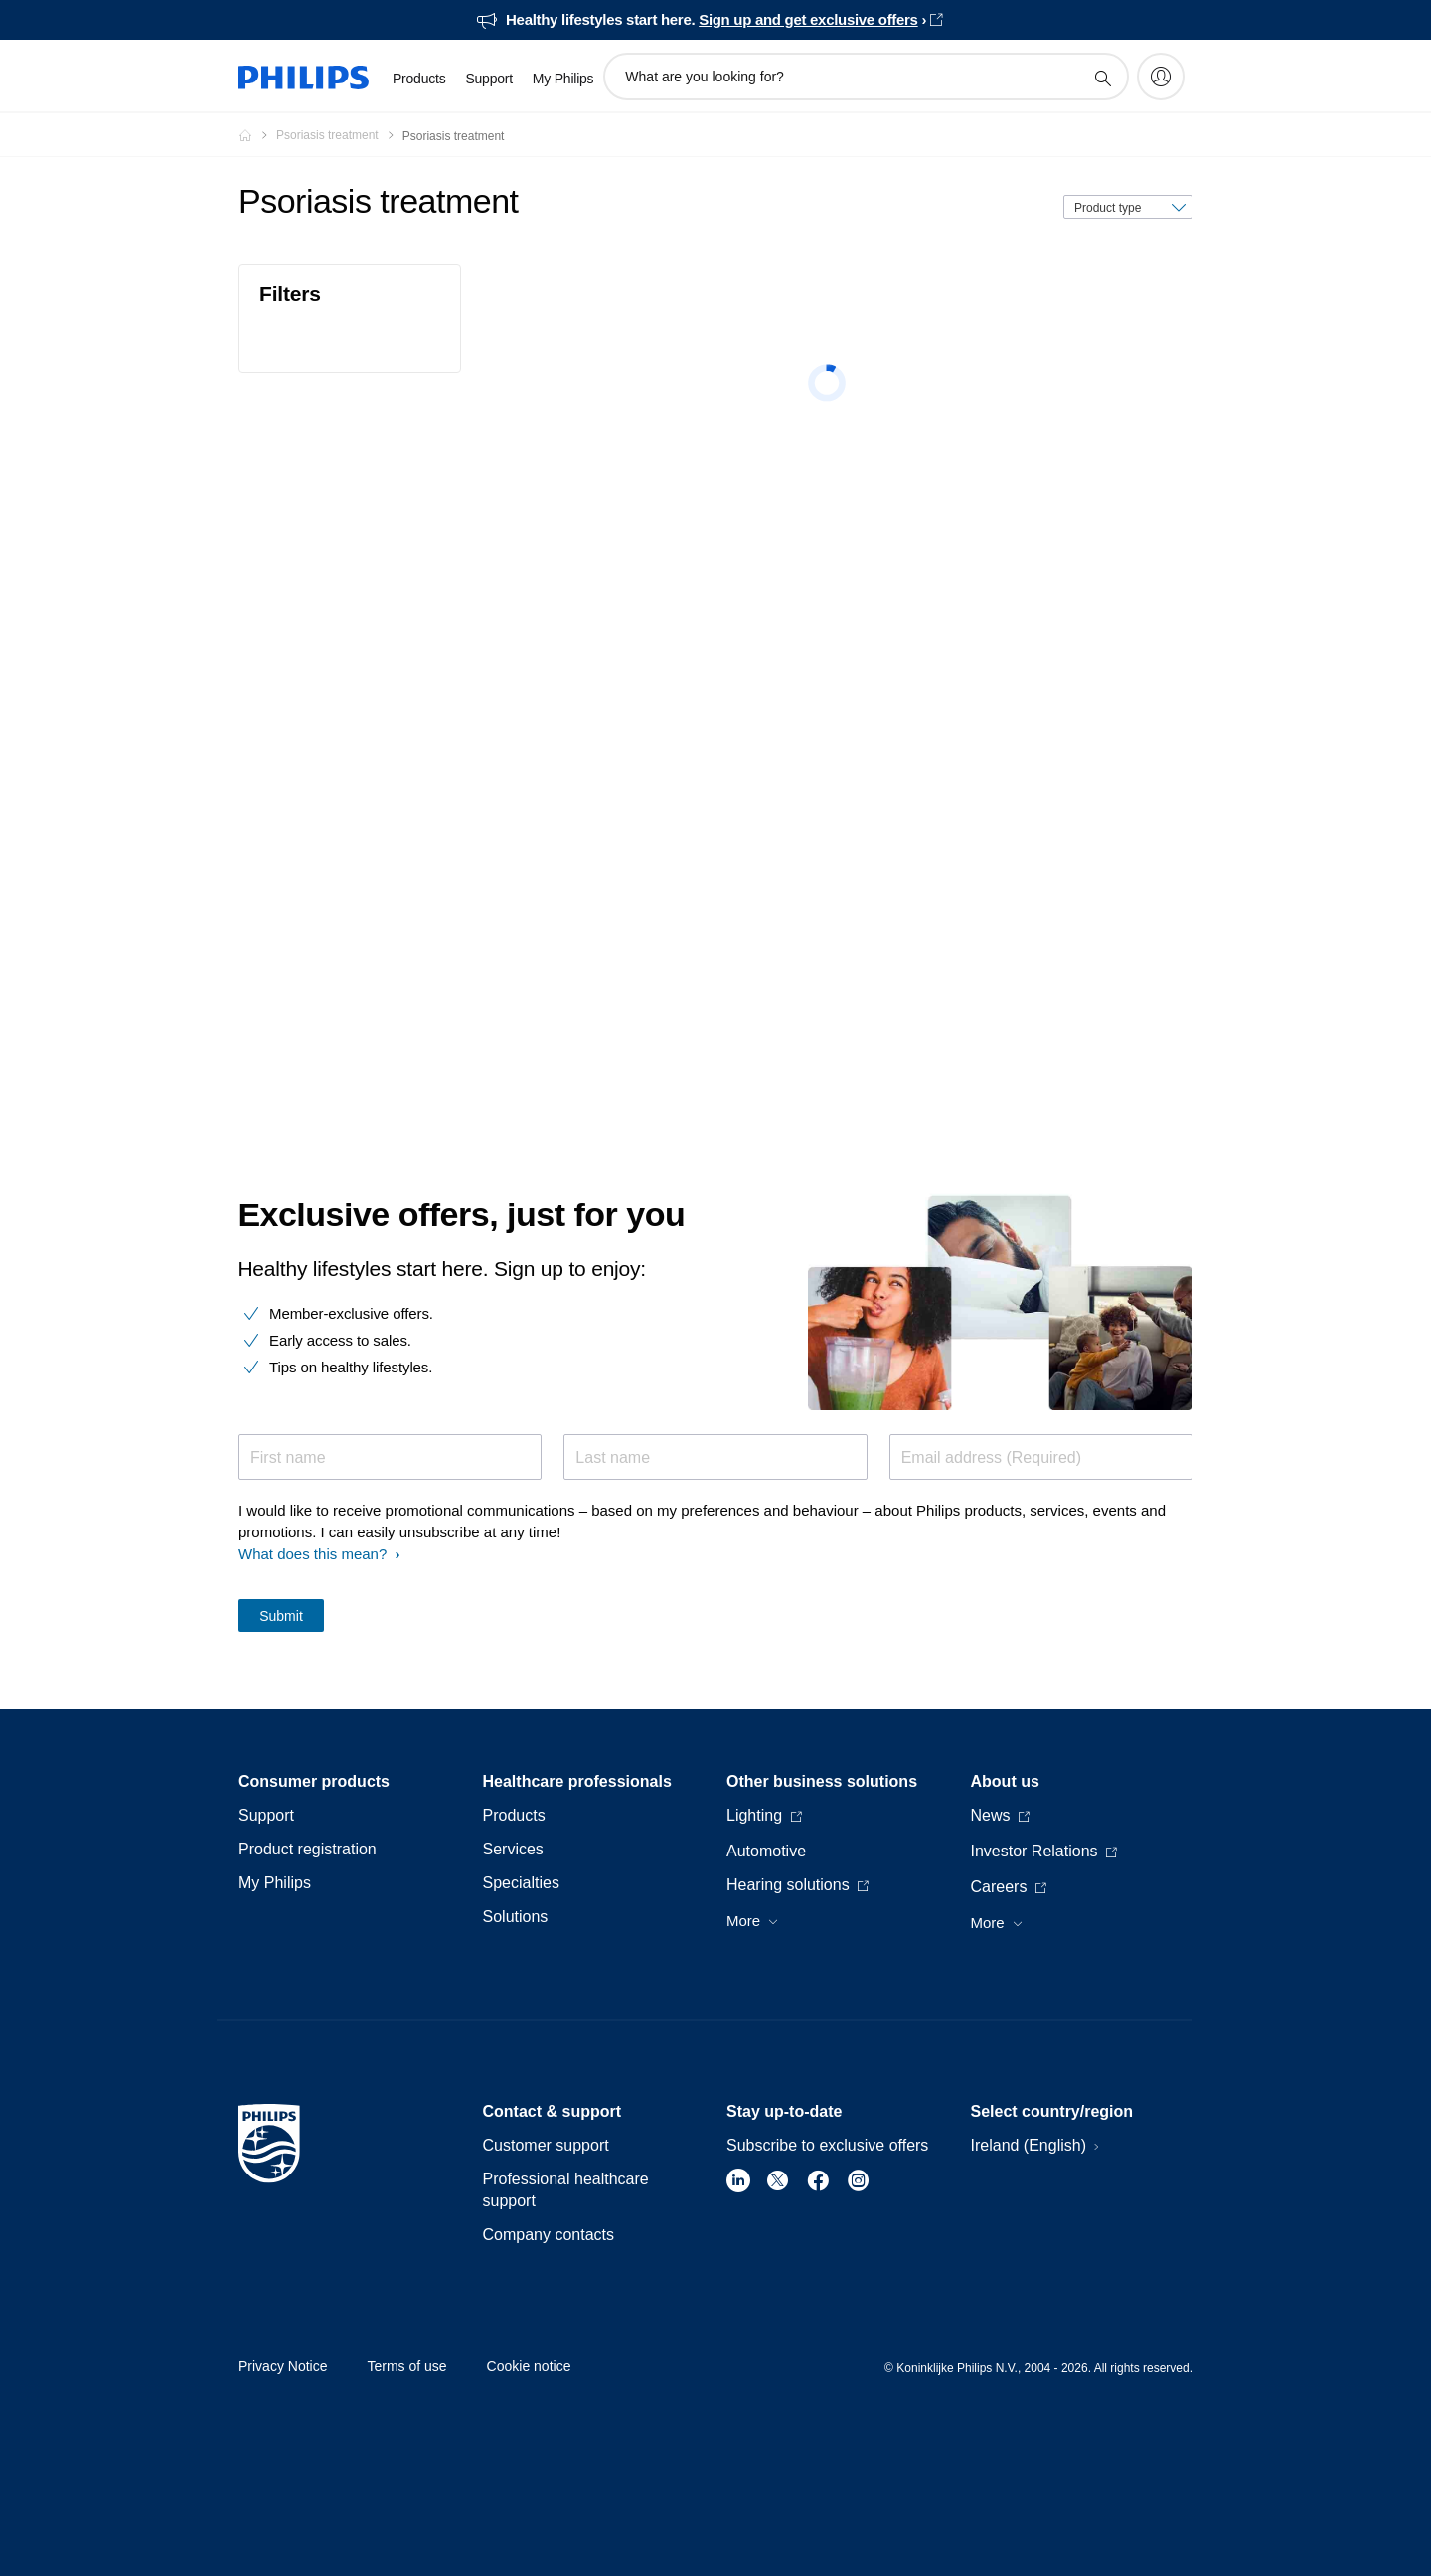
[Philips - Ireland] (257, 135)
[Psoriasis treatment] (339, 135)
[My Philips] (1161, 76)
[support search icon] (1102, 77)
